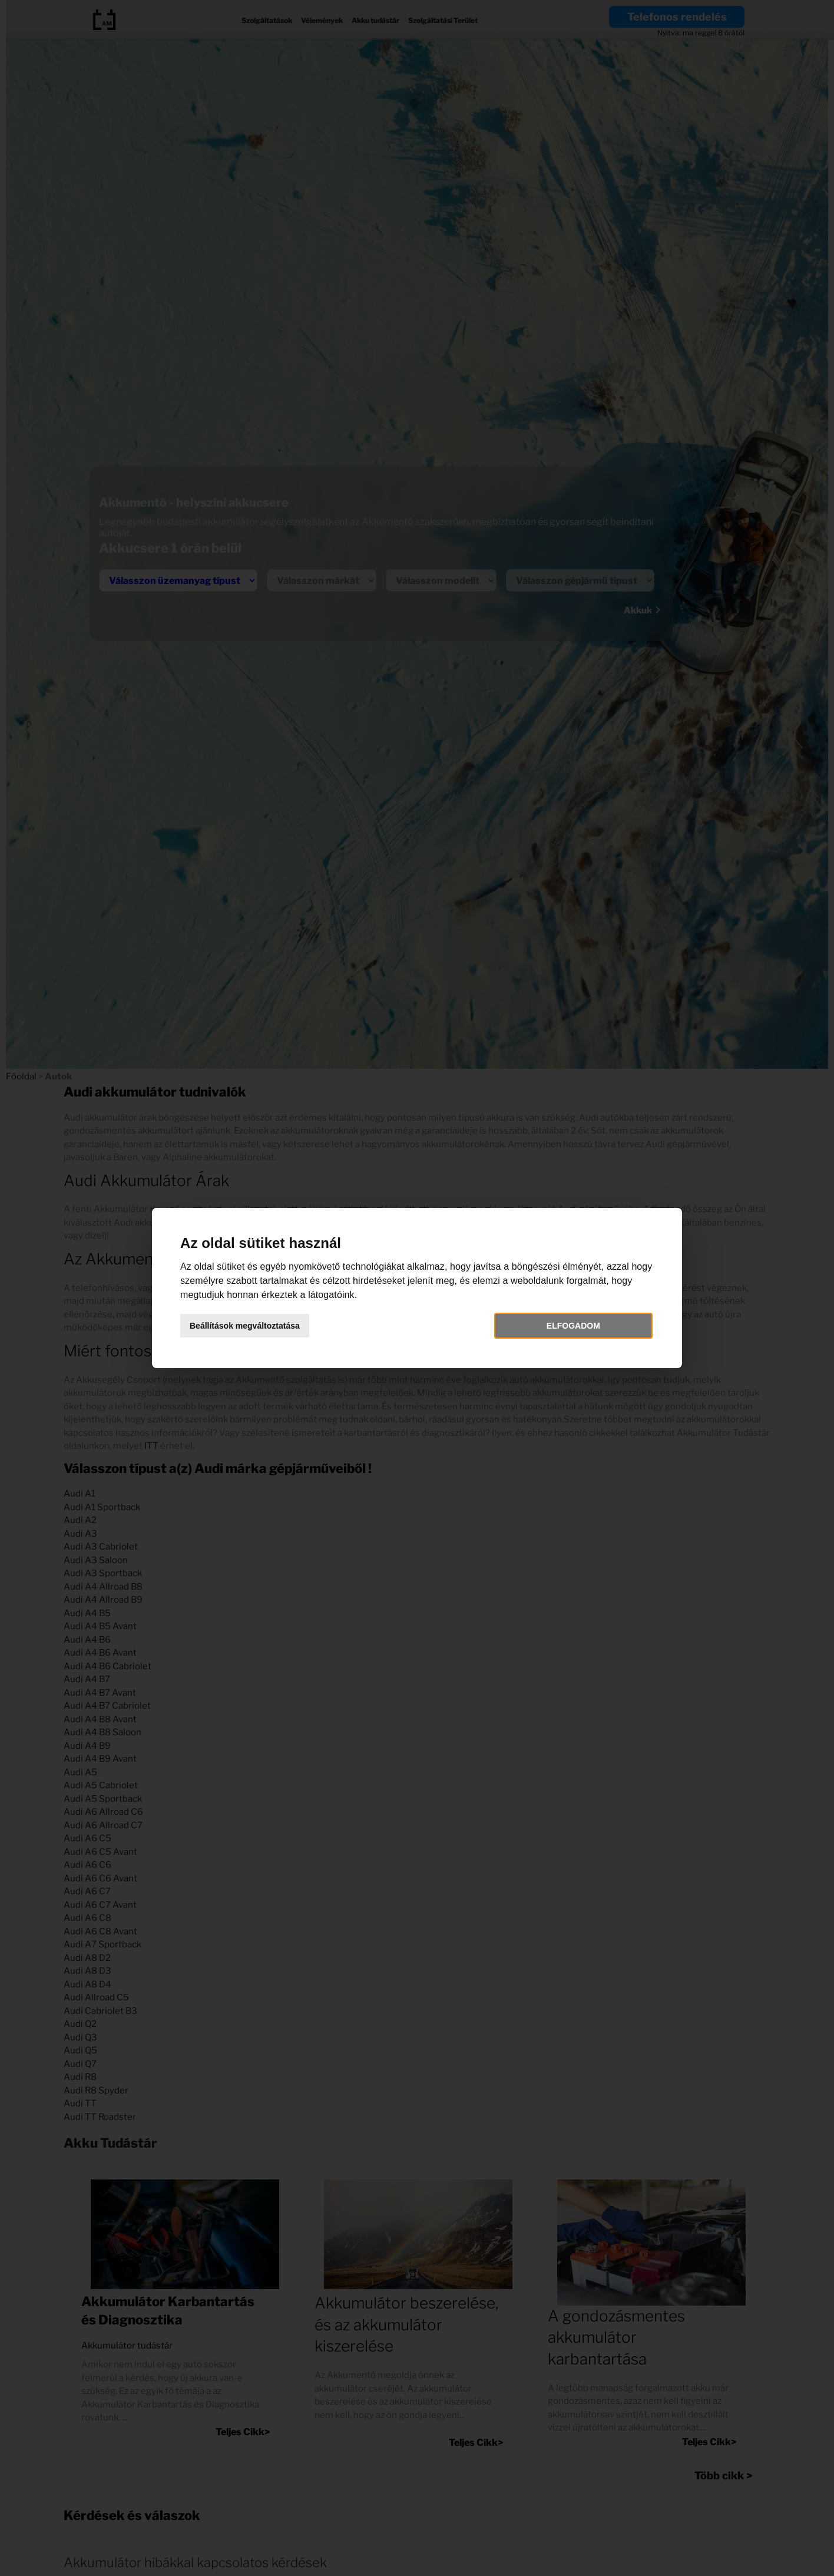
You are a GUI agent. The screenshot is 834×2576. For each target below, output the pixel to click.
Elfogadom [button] (573, 1325)
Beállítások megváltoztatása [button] (245, 1325)
